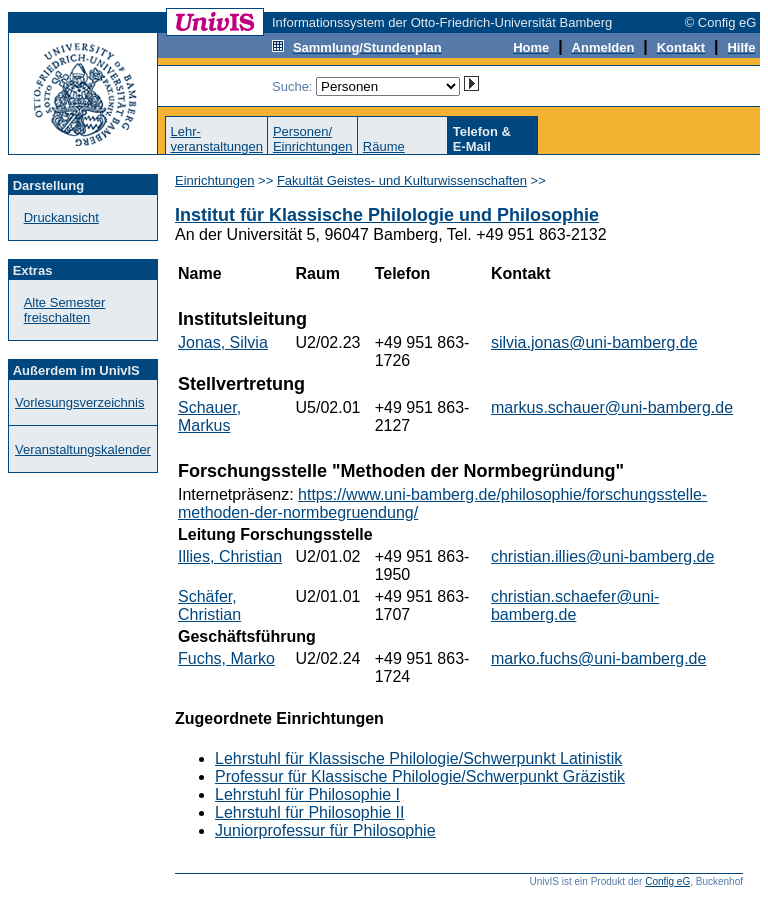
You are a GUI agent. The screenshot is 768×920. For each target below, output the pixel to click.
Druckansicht (61, 217)
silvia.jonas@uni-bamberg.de (594, 342)
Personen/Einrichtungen (313, 139)
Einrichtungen (215, 180)
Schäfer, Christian (209, 605)
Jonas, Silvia (223, 342)
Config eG (667, 881)
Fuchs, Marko (226, 658)
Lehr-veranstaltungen (216, 139)
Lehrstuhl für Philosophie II (309, 812)
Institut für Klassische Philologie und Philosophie (387, 215)
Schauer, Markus (209, 416)
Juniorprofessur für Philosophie (325, 830)
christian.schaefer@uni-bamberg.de (575, 605)
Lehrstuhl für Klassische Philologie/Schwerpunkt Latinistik (418, 758)
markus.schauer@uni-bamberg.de (612, 407)
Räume (384, 146)
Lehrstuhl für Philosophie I (307, 794)
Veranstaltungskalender (83, 449)
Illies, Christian (230, 556)
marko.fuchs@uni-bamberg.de (598, 658)
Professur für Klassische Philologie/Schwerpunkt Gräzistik (420, 776)
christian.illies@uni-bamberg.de (602, 556)
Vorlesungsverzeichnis (79, 402)
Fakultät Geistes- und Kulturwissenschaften (402, 180)
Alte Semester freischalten (65, 310)
